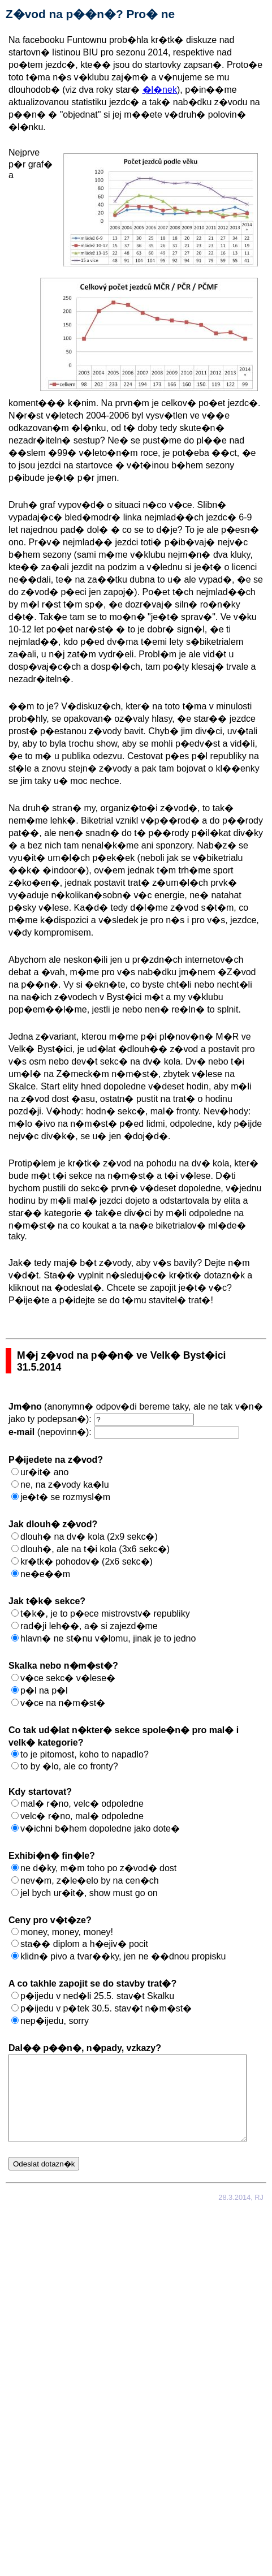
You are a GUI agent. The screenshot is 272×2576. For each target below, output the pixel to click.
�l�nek (160, 89)
